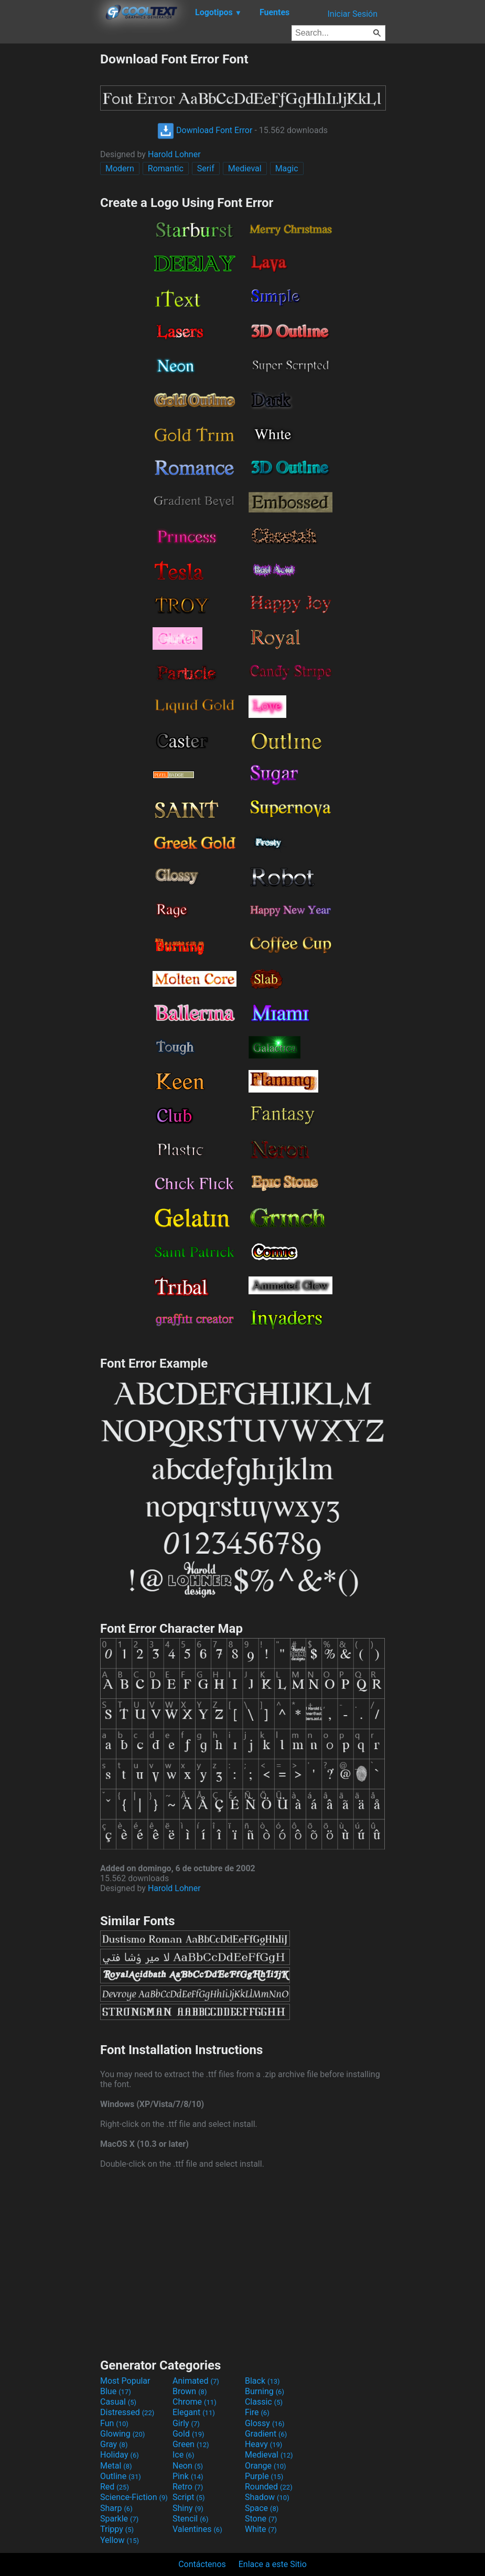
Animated (196, 2381)
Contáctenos (202, 2564)
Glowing (122, 2434)
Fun (114, 2423)
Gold (188, 2434)
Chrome (195, 2402)
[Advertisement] (50, 208)
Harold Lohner (174, 154)
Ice (183, 2455)
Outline (120, 2476)
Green (191, 2444)
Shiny (188, 2508)
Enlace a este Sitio (273, 2564)
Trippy (117, 2529)
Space (261, 2508)
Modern (119, 168)
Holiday (119, 2455)
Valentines (197, 2529)
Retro (188, 2487)
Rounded (269, 2487)
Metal (116, 2466)
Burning (264, 2391)
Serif (205, 168)
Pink (188, 2476)
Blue (115, 2391)
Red (114, 2487)
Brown (190, 2391)
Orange (265, 2466)
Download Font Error (204, 130)
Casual (118, 2402)
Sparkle (119, 2519)
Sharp (116, 2508)
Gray (113, 2444)
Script (189, 2497)
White (261, 2529)
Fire (257, 2412)
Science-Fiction (134, 2497)
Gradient (266, 2434)
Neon (188, 2466)
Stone (261, 2519)
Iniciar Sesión (352, 14)
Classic (264, 2402)
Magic (286, 168)
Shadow (267, 2497)
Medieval (245, 168)
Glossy (265, 2423)
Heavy (263, 2444)
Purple (264, 2476)
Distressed (127, 2412)
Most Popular (125, 2381)
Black (262, 2381)
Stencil (190, 2519)
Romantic (166, 168)
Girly (186, 2423)
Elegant (194, 2412)
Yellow (119, 2540)
